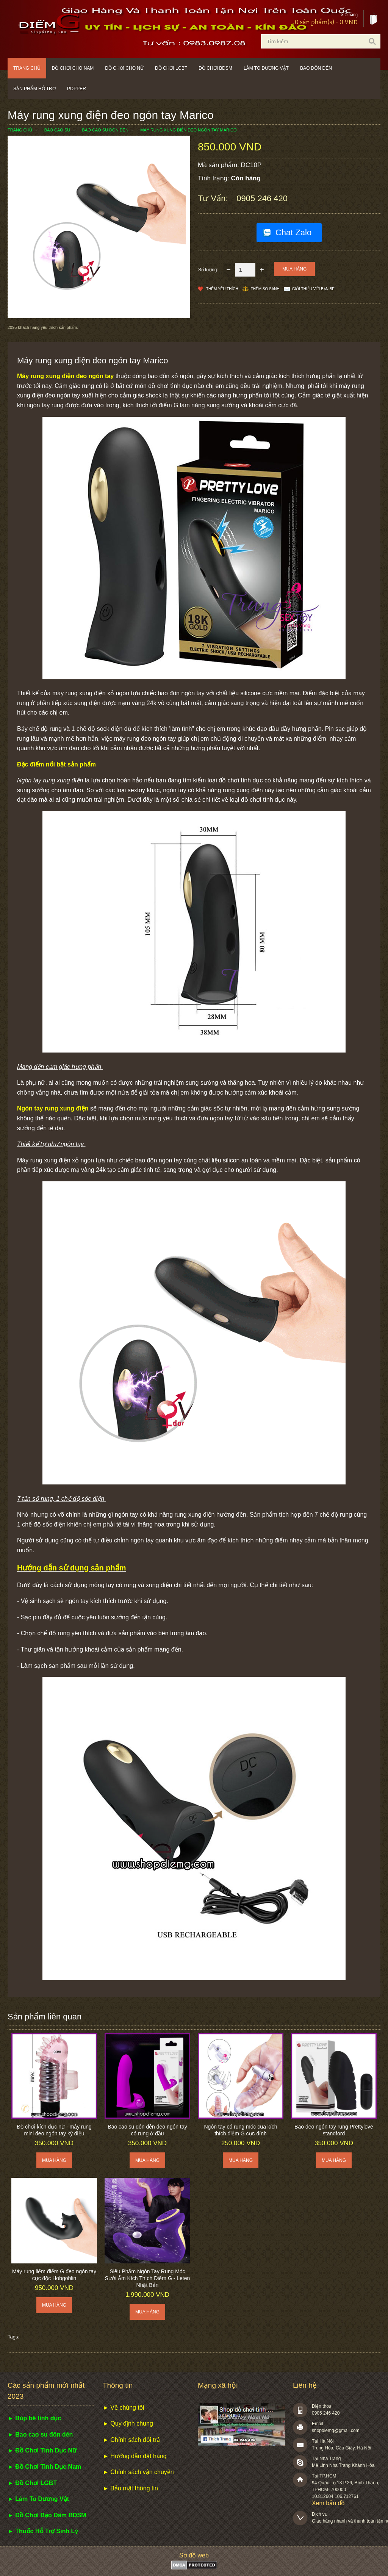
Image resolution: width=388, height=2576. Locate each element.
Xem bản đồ (328, 2503)
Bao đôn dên (316, 68)
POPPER (76, 88)
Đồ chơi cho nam (73, 68)
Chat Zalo (293, 232)
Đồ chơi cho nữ (124, 68)
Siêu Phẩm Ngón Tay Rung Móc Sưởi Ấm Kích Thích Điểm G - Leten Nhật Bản (147, 2278)
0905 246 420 (262, 198)
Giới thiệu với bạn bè (313, 289)
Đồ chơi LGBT (171, 68)
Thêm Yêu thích (222, 289)
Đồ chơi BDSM (215, 68)
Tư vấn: (214, 198)
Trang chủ (27, 68)
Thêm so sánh (265, 289)
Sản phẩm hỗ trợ (34, 88)
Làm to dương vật (266, 68)
